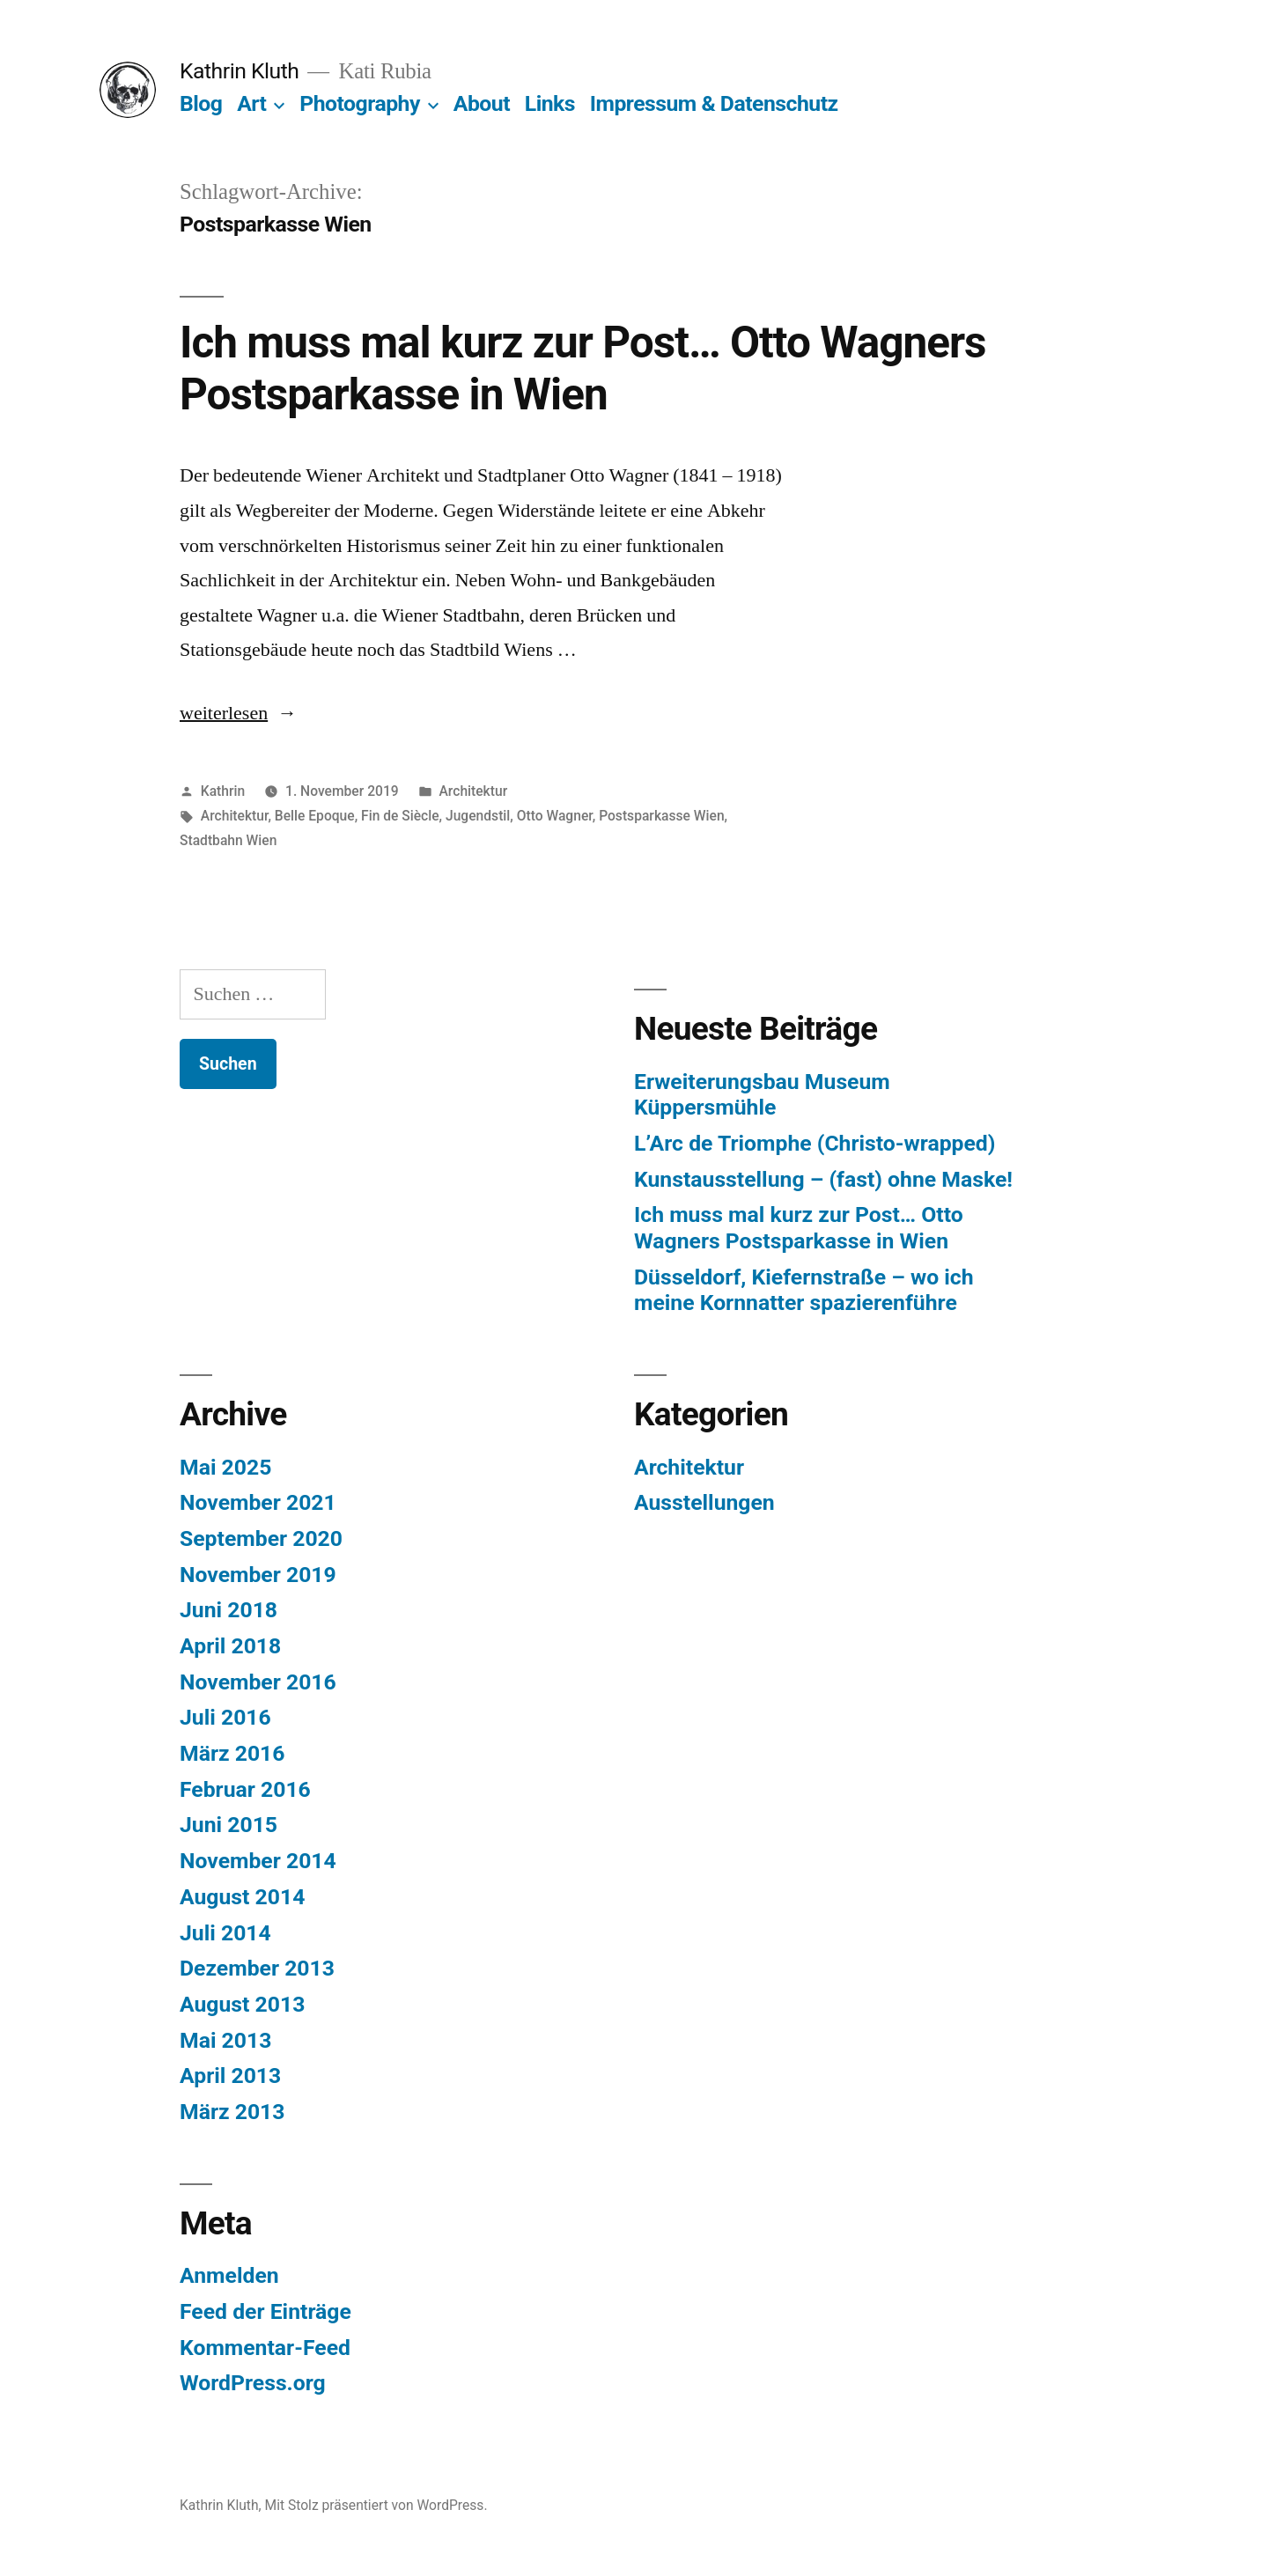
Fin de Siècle (400, 815)
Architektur (473, 791)
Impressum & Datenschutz (714, 103)
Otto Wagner (555, 815)
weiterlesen (233, 713)
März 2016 (232, 1753)
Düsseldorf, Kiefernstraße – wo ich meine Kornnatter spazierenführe (804, 1290)
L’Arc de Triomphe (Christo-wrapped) (815, 1143)
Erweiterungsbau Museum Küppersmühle (762, 1095)
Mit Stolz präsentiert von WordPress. (376, 2505)
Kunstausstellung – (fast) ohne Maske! (823, 1179)
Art (251, 103)
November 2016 (258, 1682)
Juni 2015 (228, 1824)
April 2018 (230, 1646)
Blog (201, 103)
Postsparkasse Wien (661, 815)
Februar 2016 (245, 1789)
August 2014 (242, 1897)
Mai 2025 (225, 1467)
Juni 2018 (228, 1610)
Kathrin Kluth (239, 71)
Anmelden (229, 2275)
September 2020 (261, 1538)
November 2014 (258, 1860)
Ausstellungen (704, 1502)
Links (550, 103)
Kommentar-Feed (265, 2347)
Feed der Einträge (265, 2311)
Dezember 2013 (257, 1968)
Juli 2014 (225, 1933)
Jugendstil (478, 815)
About (481, 103)
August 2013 (242, 2004)
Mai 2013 (225, 2040)
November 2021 (258, 1502)
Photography (359, 103)
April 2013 (230, 2075)
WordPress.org (253, 2383)
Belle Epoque (315, 815)
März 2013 (232, 2111)
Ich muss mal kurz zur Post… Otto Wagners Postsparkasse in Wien (583, 368)
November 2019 (258, 1574)
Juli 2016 (225, 1717)
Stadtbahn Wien (228, 840)
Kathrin (223, 791)
